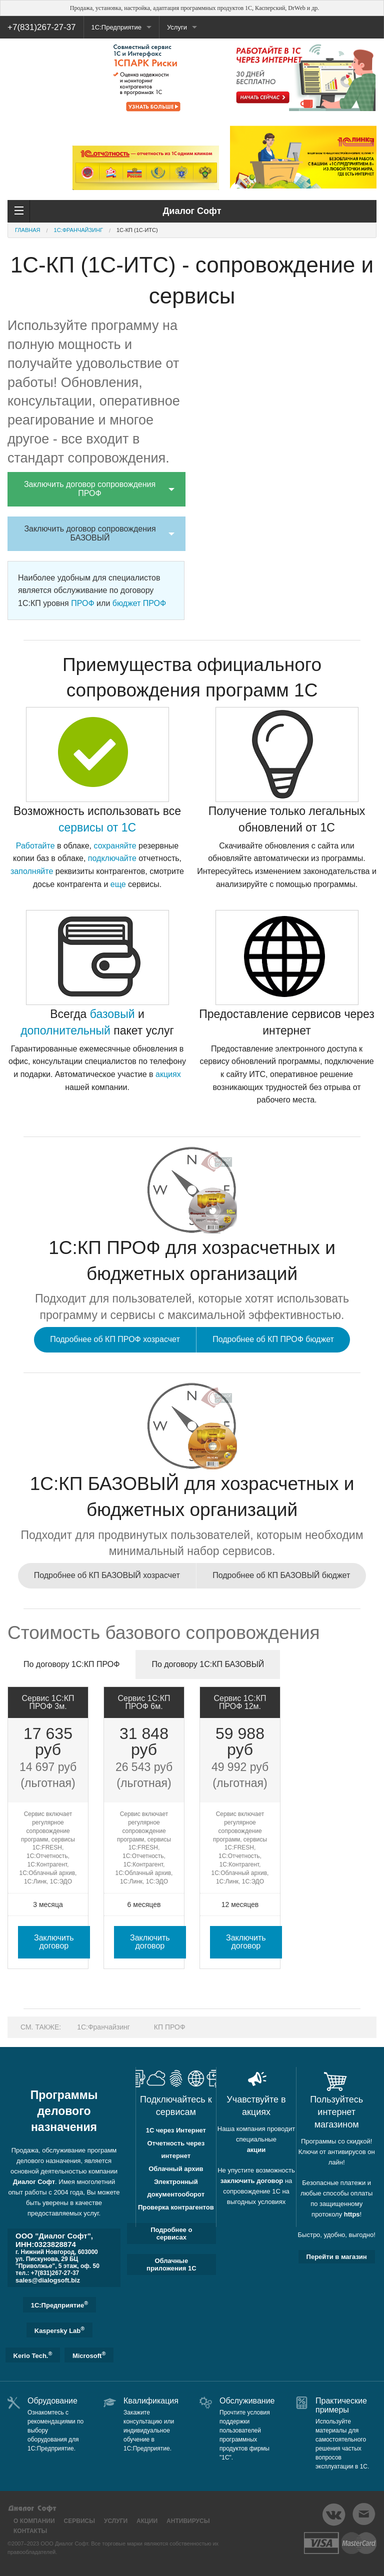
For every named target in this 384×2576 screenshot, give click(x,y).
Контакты (30, 2531)
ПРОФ (82, 603)
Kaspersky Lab (59, 2330)
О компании (34, 2521)
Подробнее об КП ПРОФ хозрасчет (115, 1339)
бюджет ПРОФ (139, 603)
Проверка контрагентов (176, 2207)
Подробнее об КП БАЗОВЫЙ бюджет (281, 1575)
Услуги (177, 27)
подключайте (112, 858)
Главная (27, 230)
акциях (168, 1074)
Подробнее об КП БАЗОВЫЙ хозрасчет (107, 1575)
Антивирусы (188, 2521)
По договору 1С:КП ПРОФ (72, 1664)
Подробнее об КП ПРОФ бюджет (273, 1339)
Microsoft (89, 2355)
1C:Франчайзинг (78, 230)
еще (118, 884)
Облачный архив (175, 2168)
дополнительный (65, 1030)
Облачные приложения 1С (171, 2264)
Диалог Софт (34, 2182)
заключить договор (252, 2180)
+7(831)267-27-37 (42, 27)
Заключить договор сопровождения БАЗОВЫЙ (90, 533)
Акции (147, 2521)
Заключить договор (54, 1942)
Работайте (35, 846)
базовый (112, 1014)
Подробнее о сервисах (171, 2233)
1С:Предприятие (117, 27)
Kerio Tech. (33, 2355)
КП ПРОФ (170, 2027)
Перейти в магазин (336, 2256)
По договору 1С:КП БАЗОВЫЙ (208, 1664)
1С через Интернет (176, 2130)
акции (256, 2150)
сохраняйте (115, 846)
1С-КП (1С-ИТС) (137, 230)
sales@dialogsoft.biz (48, 2280)
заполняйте (31, 871)
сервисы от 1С (97, 827)
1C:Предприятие (59, 2304)
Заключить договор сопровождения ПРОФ (90, 489)
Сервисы (79, 2521)
